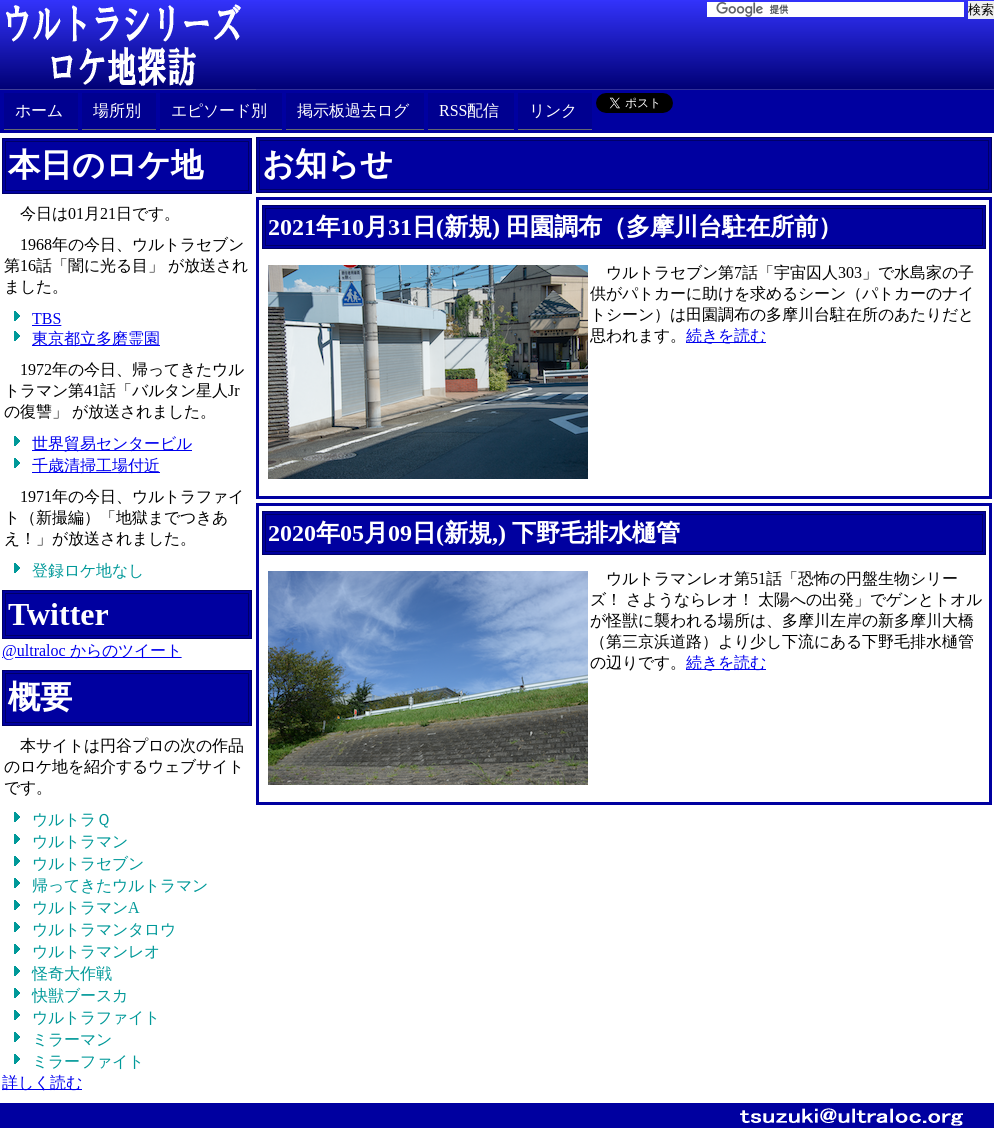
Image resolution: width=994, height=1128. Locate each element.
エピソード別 (219, 110)
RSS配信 (469, 110)
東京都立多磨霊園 (96, 338)
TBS (46, 318)
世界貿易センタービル (112, 443)
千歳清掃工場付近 (96, 465)
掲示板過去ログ (353, 110)
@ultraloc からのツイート (92, 650)
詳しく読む (42, 1082)
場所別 (117, 110)
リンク (553, 110)
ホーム (39, 110)
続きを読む (726, 335)
